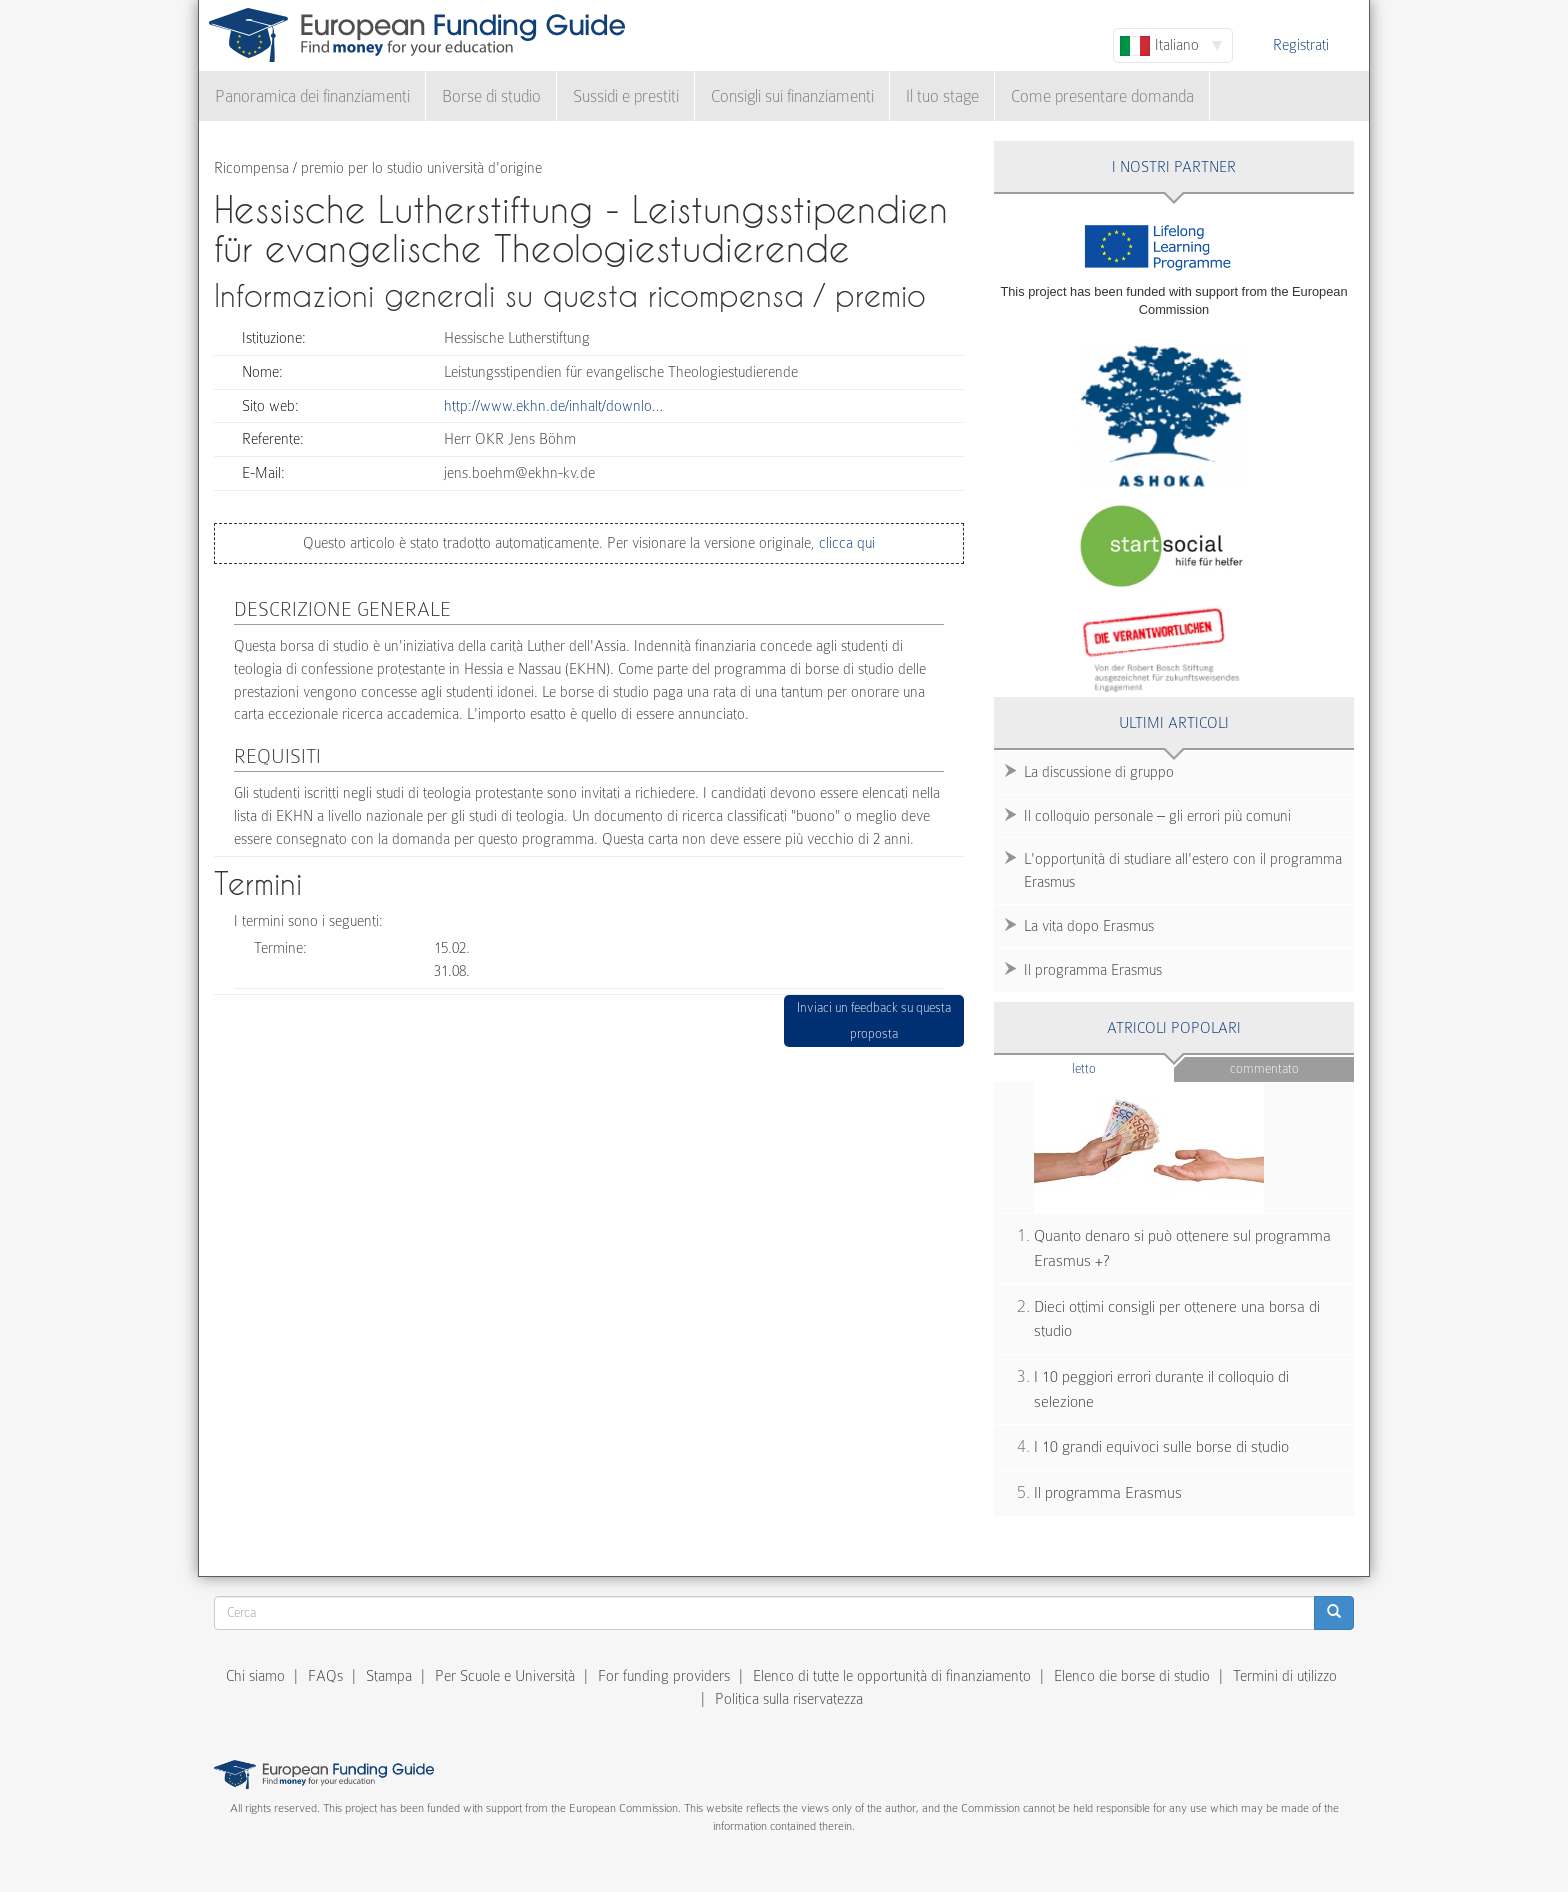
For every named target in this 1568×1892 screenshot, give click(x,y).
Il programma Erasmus (1093, 970)
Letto (1123, 1067)
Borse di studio (491, 96)
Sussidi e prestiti (626, 96)
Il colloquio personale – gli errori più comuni (1157, 816)
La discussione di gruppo (1099, 772)
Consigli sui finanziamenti (792, 96)
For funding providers (664, 1676)
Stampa (389, 1676)
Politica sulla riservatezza (789, 1699)
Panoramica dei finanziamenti (312, 96)
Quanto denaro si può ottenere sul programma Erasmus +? (1182, 1248)
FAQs (325, 1676)
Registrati (1301, 45)
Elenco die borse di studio (1132, 1676)
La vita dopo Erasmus (1089, 926)
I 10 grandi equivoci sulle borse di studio (1161, 1447)
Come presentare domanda (1102, 96)
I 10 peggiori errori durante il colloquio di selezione (1161, 1389)
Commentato (1264, 1068)
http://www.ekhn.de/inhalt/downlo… (553, 406)
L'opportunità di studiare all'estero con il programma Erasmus (1183, 870)
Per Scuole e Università (505, 1676)
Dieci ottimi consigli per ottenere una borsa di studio (1177, 1319)
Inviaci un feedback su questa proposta (874, 1020)
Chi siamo (255, 1676)
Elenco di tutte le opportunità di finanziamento (892, 1676)
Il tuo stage (942, 96)
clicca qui (845, 543)
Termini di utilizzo (1285, 1676)
